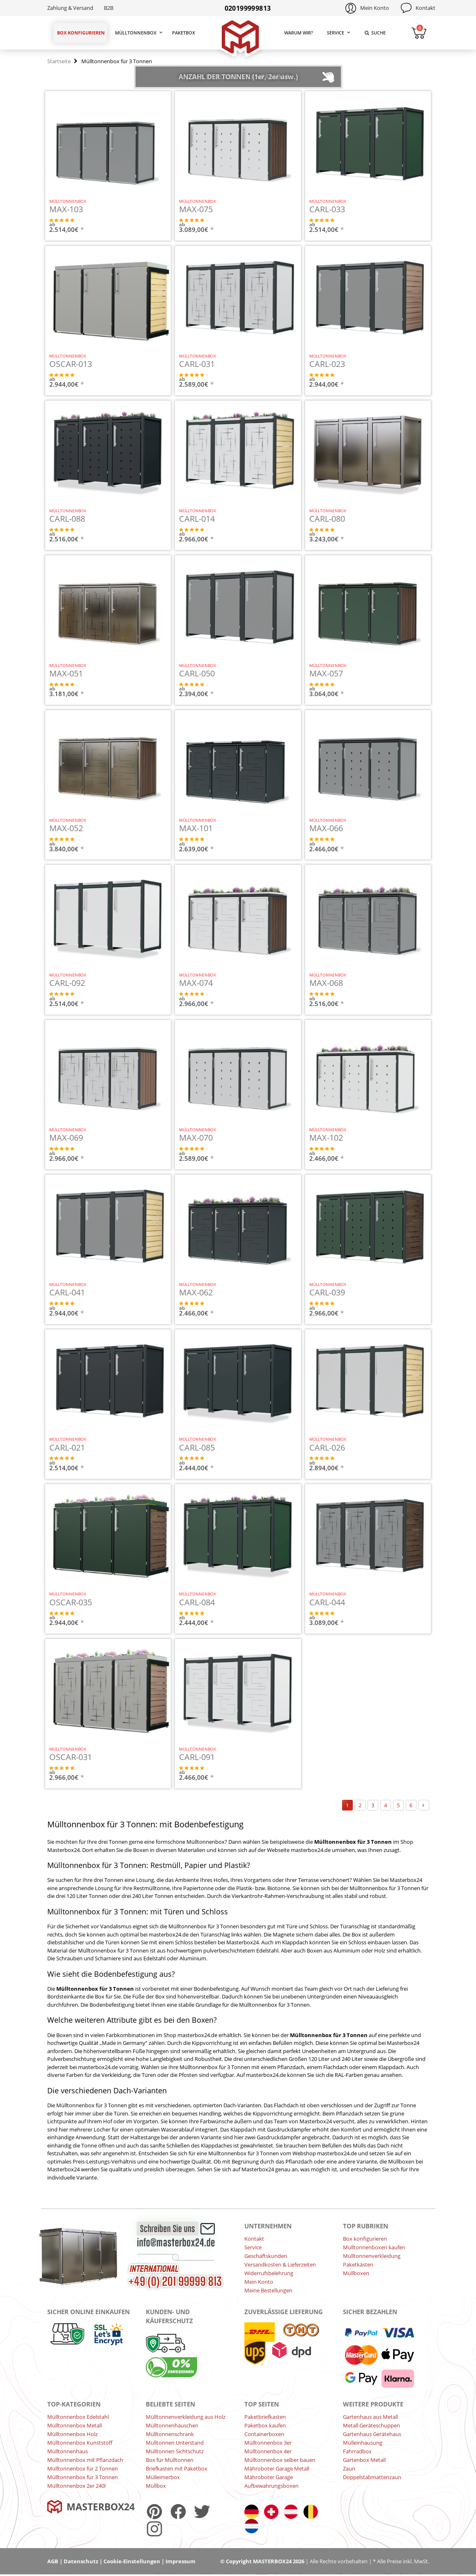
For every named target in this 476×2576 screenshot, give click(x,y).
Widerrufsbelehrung (268, 2273)
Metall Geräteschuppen (371, 2425)
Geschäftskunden (265, 2256)
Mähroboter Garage (268, 2477)
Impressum (180, 2561)
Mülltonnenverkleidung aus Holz (185, 2416)
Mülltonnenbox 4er (268, 2451)
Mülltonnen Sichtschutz (175, 2451)
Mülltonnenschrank (170, 2434)
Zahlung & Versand (70, 7)
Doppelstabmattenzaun (372, 2477)
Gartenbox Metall (364, 2460)
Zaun (349, 2468)
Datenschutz (81, 2561)
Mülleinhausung (362, 2442)
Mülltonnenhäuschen (172, 2425)
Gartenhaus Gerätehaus (372, 2434)
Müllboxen (356, 2273)
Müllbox (156, 2485)
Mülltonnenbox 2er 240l (76, 2485)
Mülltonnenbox (135, 33)
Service (335, 33)
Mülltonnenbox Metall (74, 2425)
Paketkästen (358, 2264)
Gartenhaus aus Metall (370, 2416)
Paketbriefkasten (265, 2416)
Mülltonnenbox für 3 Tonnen (82, 2477)
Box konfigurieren (81, 33)
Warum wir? (298, 33)
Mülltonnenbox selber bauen (279, 2460)
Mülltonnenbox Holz (72, 2434)
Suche (375, 33)
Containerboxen (264, 2434)
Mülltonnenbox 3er (268, 2442)
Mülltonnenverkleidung (371, 2256)
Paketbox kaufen (265, 2425)
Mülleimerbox (163, 2477)
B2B (108, 7)
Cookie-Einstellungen (131, 2561)
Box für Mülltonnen (169, 2460)
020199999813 (248, 8)
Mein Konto (374, 7)
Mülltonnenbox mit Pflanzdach (85, 2460)
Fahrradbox (357, 2451)
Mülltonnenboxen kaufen (374, 2247)
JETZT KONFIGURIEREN (136, 229)
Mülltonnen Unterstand (175, 2442)
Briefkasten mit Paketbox (176, 2468)
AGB (52, 2561)
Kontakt (425, 7)
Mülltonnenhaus (67, 2451)
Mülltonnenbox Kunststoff (80, 2442)
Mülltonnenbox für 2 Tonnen (82, 2468)
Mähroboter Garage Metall (276, 2468)
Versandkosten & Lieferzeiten (280, 2264)
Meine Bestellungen (268, 2290)
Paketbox (183, 33)
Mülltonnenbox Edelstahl (78, 2416)
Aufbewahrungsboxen (271, 2485)
